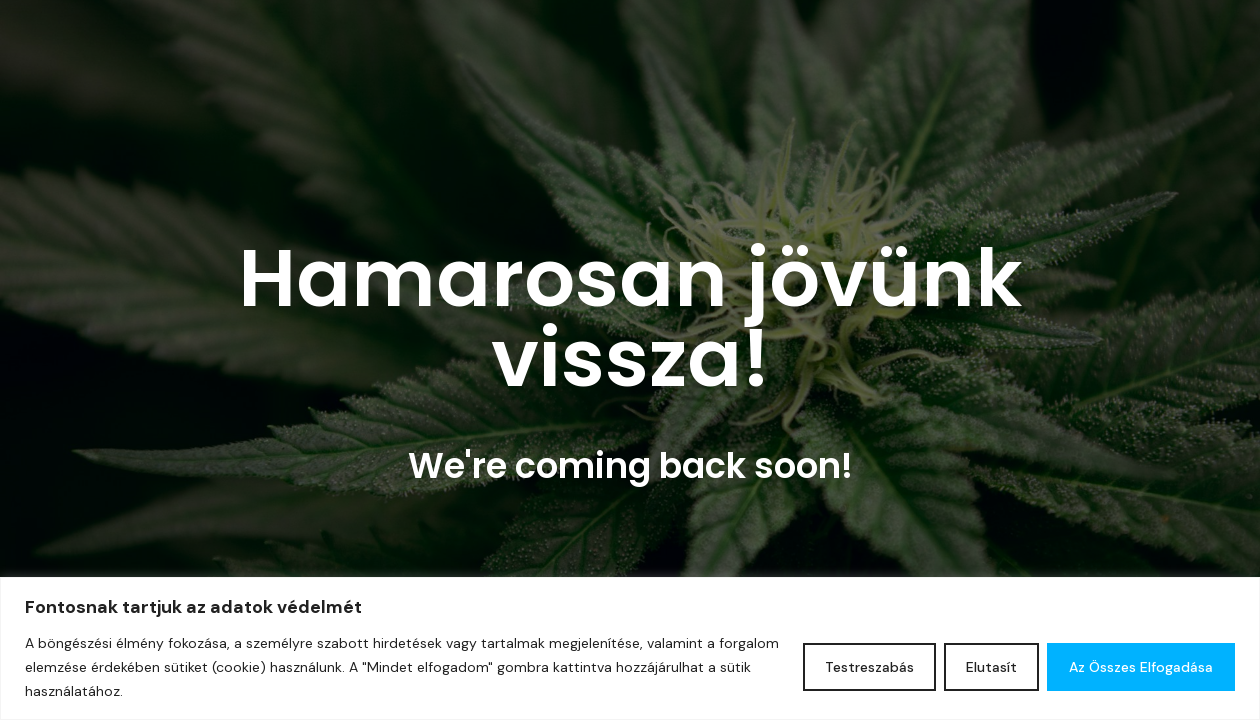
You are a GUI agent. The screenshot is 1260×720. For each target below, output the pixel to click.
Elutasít (991, 667)
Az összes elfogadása (1141, 667)
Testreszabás (869, 667)
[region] (630, 648)
